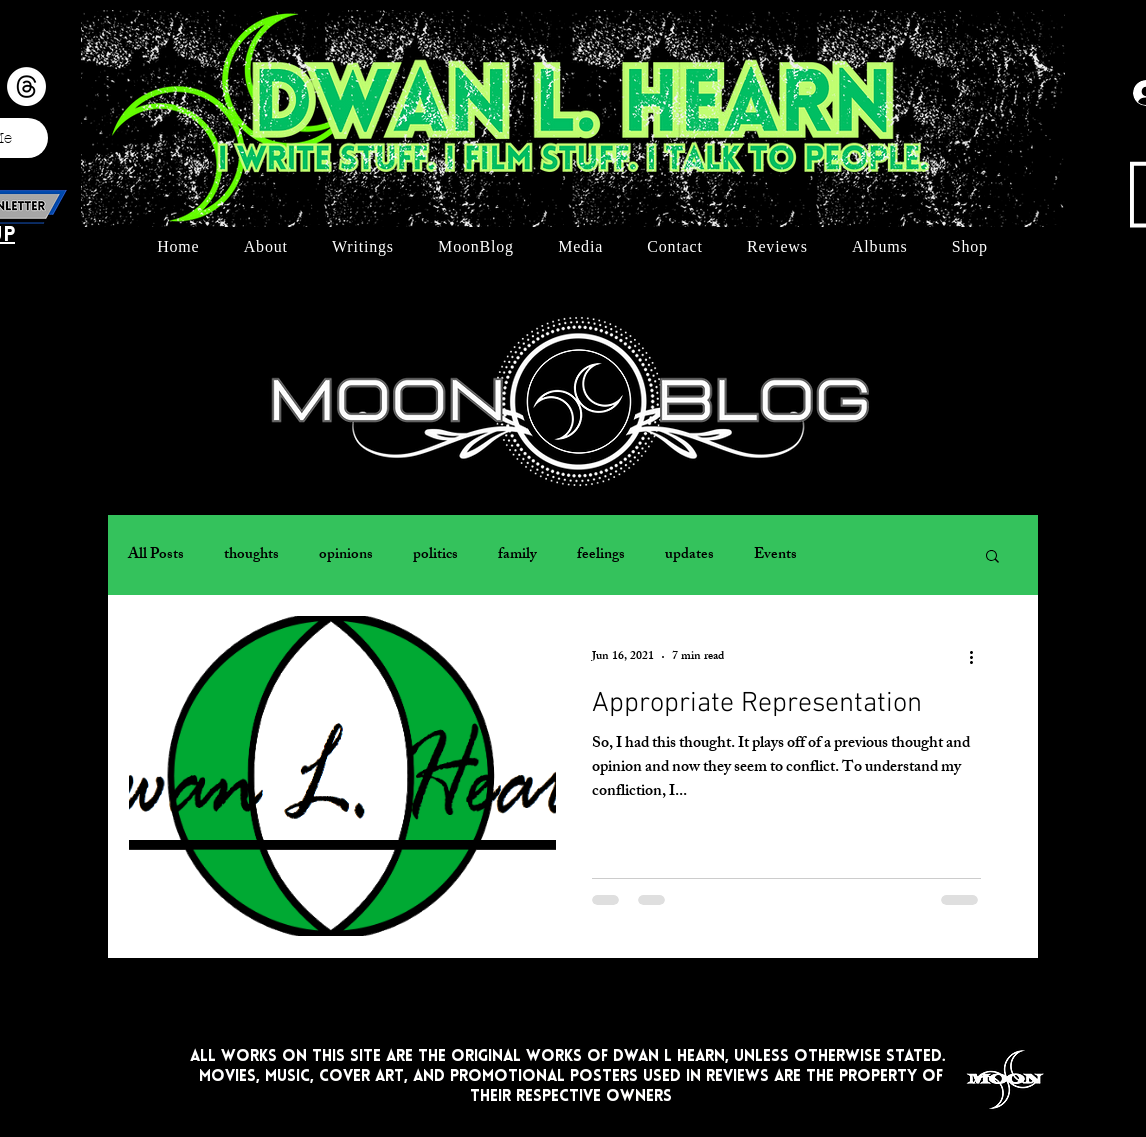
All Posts (156, 555)
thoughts (251, 555)
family (517, 555)
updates (689, 555)
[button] (992, 557)
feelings (601, 555)
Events (775, 555)
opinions (346, 555)
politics (435, 555)
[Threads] (26, 86)
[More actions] (978, 657)
